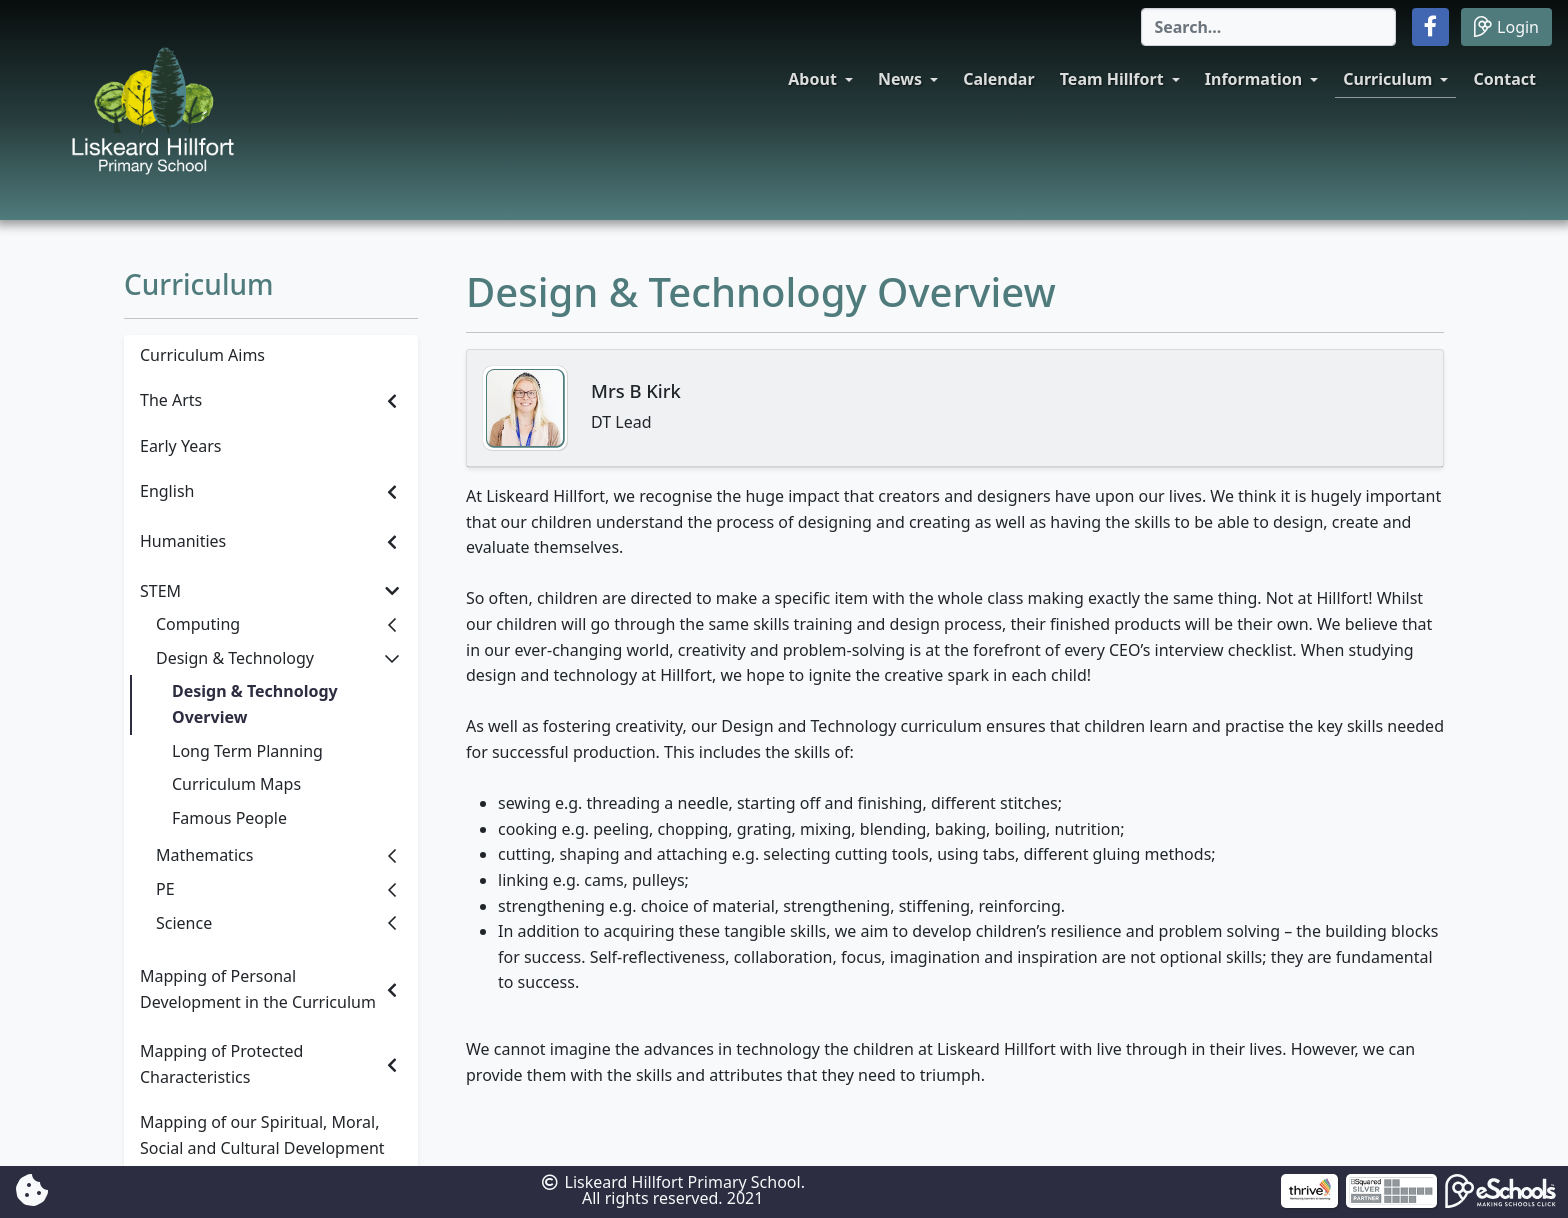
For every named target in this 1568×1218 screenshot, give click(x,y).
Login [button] (1506, 26)
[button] (1430, 27)
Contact (1505, 79)
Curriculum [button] (1387, 79)
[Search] (1268, 27)
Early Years (180, 446)
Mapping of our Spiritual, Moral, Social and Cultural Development (262, 1135)
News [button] (900, 79)
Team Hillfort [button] (1112, 79)
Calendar (998, 79)
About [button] (812, 79)
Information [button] (1253, 79)
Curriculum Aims (202, 355)
